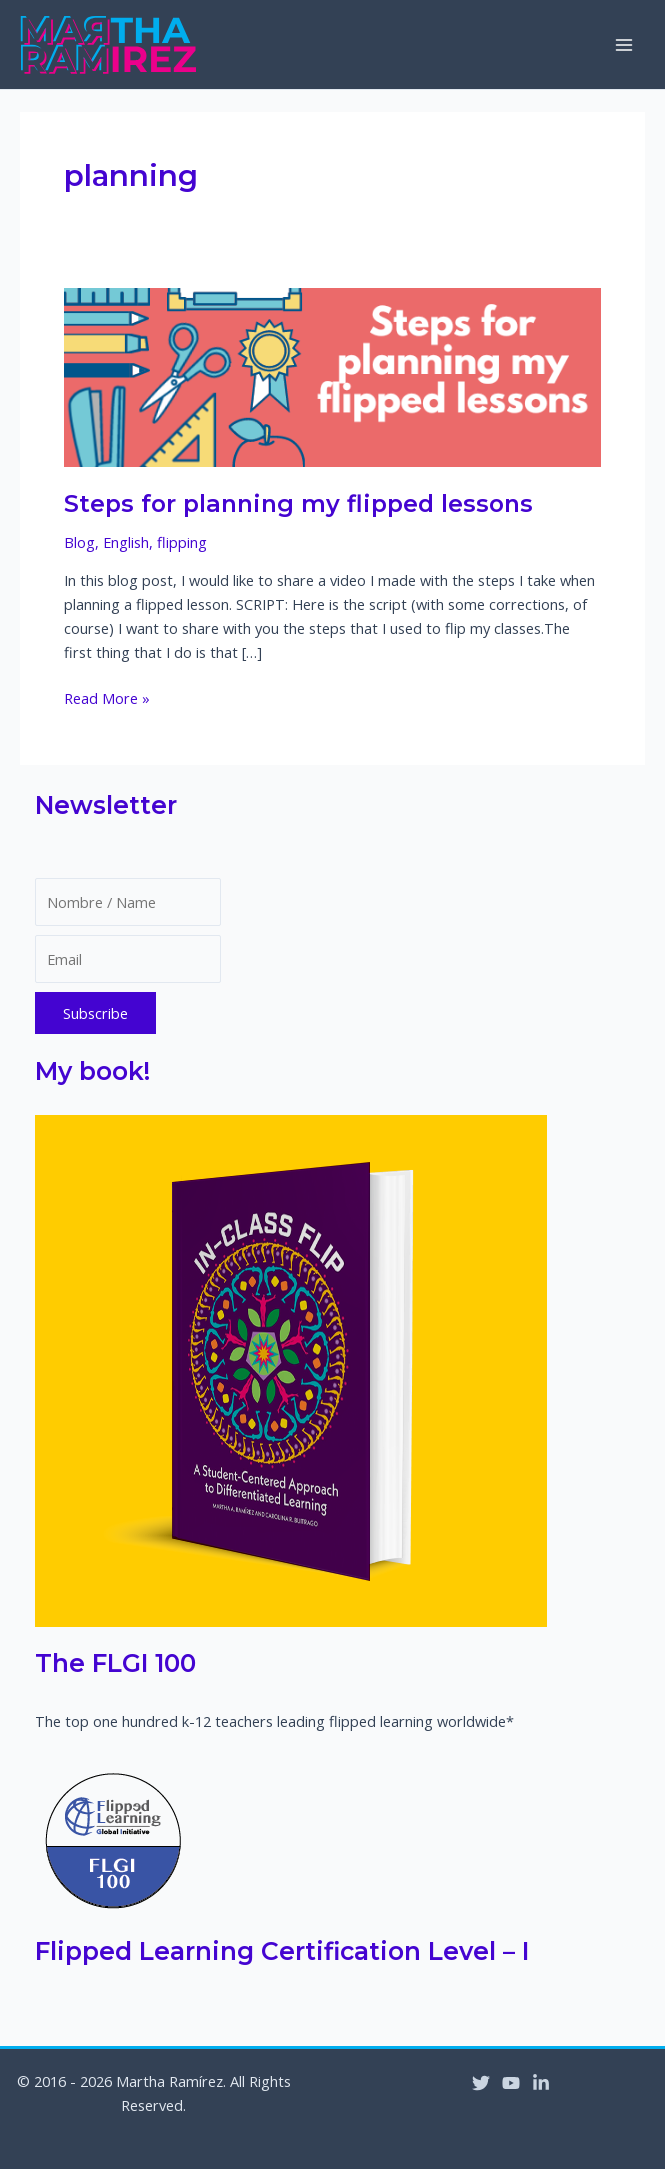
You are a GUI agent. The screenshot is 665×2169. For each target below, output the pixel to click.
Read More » (107, 698)
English (126, 542)
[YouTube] (511, 2083)
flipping (182, 542)
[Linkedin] (541, 2083)
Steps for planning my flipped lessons (298, 503)
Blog (79, 542)
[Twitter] (481, 2083)
